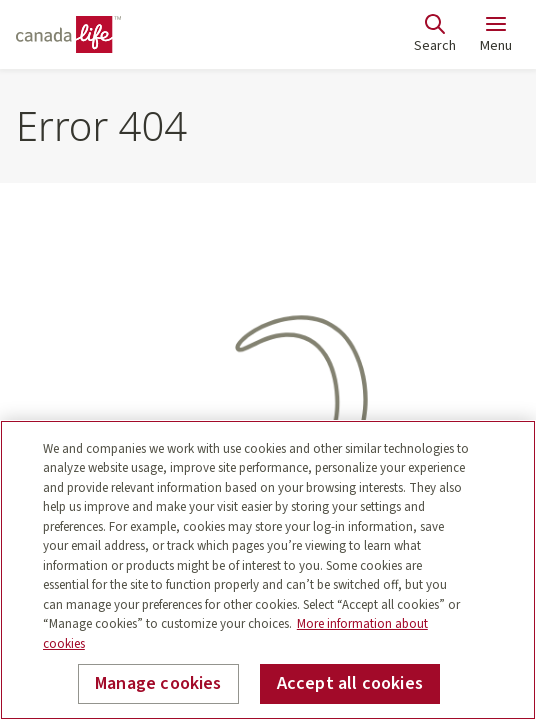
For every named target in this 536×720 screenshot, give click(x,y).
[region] (268, 570)
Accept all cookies (350, 683)
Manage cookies (158, 683)
